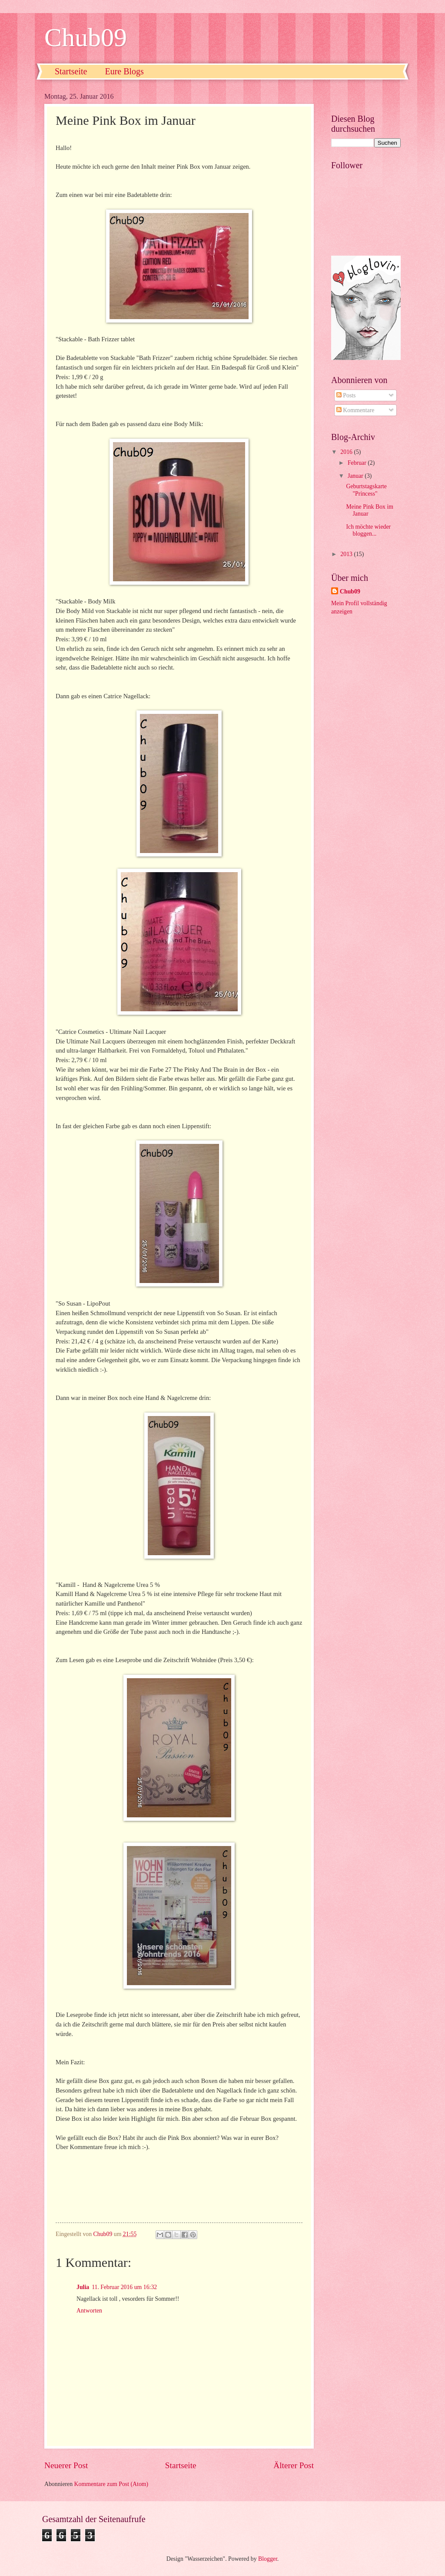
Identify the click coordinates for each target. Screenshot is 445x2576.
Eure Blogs (124, 71)
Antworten (89, 2310)
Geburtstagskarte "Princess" (366, 490)
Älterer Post (293, 2465)
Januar (356, 476)
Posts (346, 395)
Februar (358, 463)
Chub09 (85, 37)
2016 (347, 452)
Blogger (267, 2559)
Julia (82, 2287)
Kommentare (355, 410)
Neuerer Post (66, 2465)
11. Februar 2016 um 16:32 (124, 2287)
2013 (347, 554)
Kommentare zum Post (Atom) (111, 2484)
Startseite (71, 71)
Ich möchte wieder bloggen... (368, 530)
